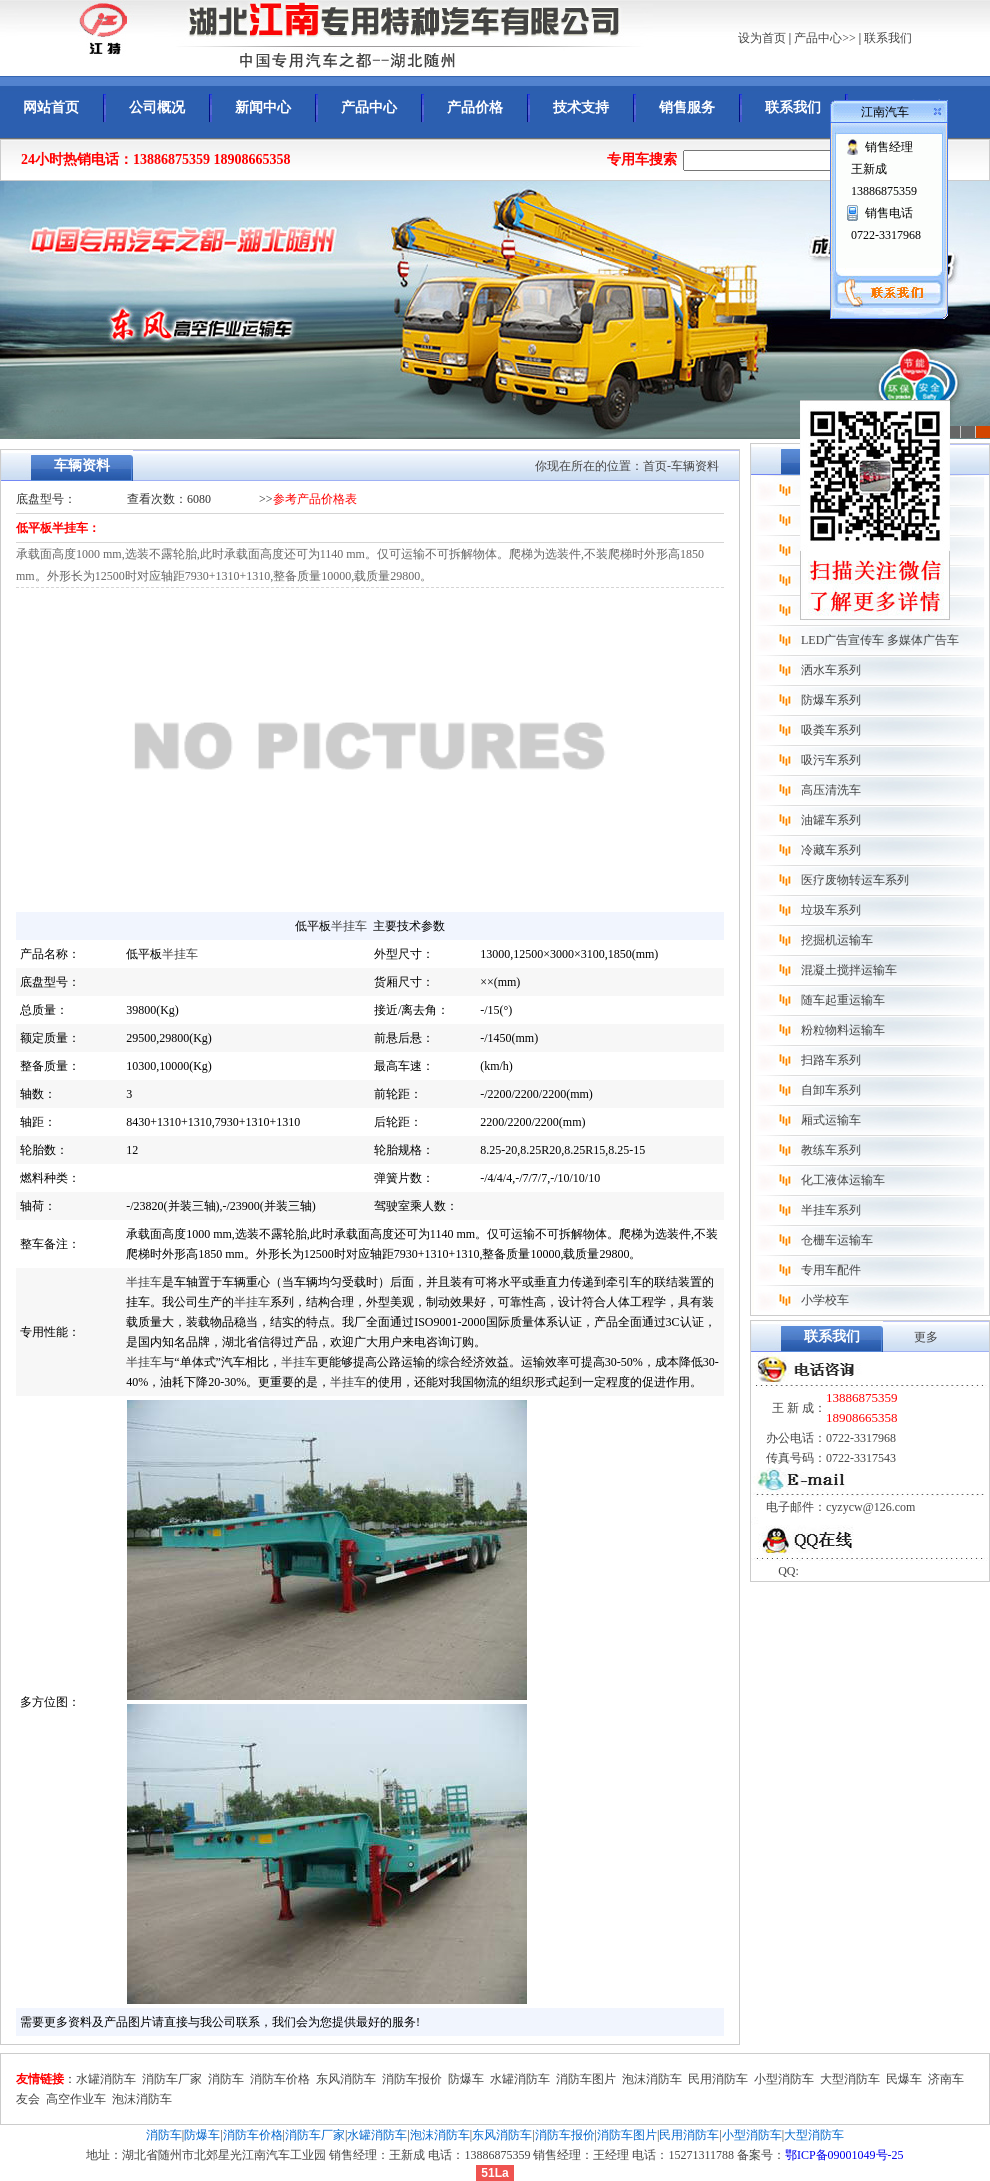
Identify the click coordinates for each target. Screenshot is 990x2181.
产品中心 (369, 107)
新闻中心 (263, 107)
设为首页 (762, 38)
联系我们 (888, 38)
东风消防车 (346, 2079)
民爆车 (904, 2079)
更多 (926, 1337)
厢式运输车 (831, 1120)
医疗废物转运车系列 (855, 880)
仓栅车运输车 (837, 1240)
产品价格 (475, 107)
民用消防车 (718, 2079)
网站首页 (51, 107)
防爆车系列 (831, 700)
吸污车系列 (831, 760)
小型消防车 (784, 2079)
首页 (655, 466)
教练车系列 (831, 1150)
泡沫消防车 (652, 2079)
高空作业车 (76, 2099)
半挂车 (349, 926)
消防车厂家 (172, 2079)
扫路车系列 (831, 1060)
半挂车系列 (831, 1210)
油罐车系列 (831, 820)
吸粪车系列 (831, 730)
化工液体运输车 (843, 1180)
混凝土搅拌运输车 (849, 970)
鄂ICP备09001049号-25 (844, 2155)
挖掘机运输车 (837, 940)
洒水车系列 (831, 670)
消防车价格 (280, 2079)
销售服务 (687, 107)
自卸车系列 (831, 1090)
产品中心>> (825, 38)
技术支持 (581, 107)
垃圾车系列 (831, 910)
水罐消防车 (106, 2079)
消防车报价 (412, 2079)
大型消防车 (850, 2079)
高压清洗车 (831, 790)
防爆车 (466, 2079)
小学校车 (825, 1300)
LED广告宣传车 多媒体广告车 (880, 640)
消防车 (226, 2079)
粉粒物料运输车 (843, 1030)
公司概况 (157, 107)
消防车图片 (586, 2079)
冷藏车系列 (831, 850)
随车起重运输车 (843, 1000)
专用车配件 (831, 1270)
